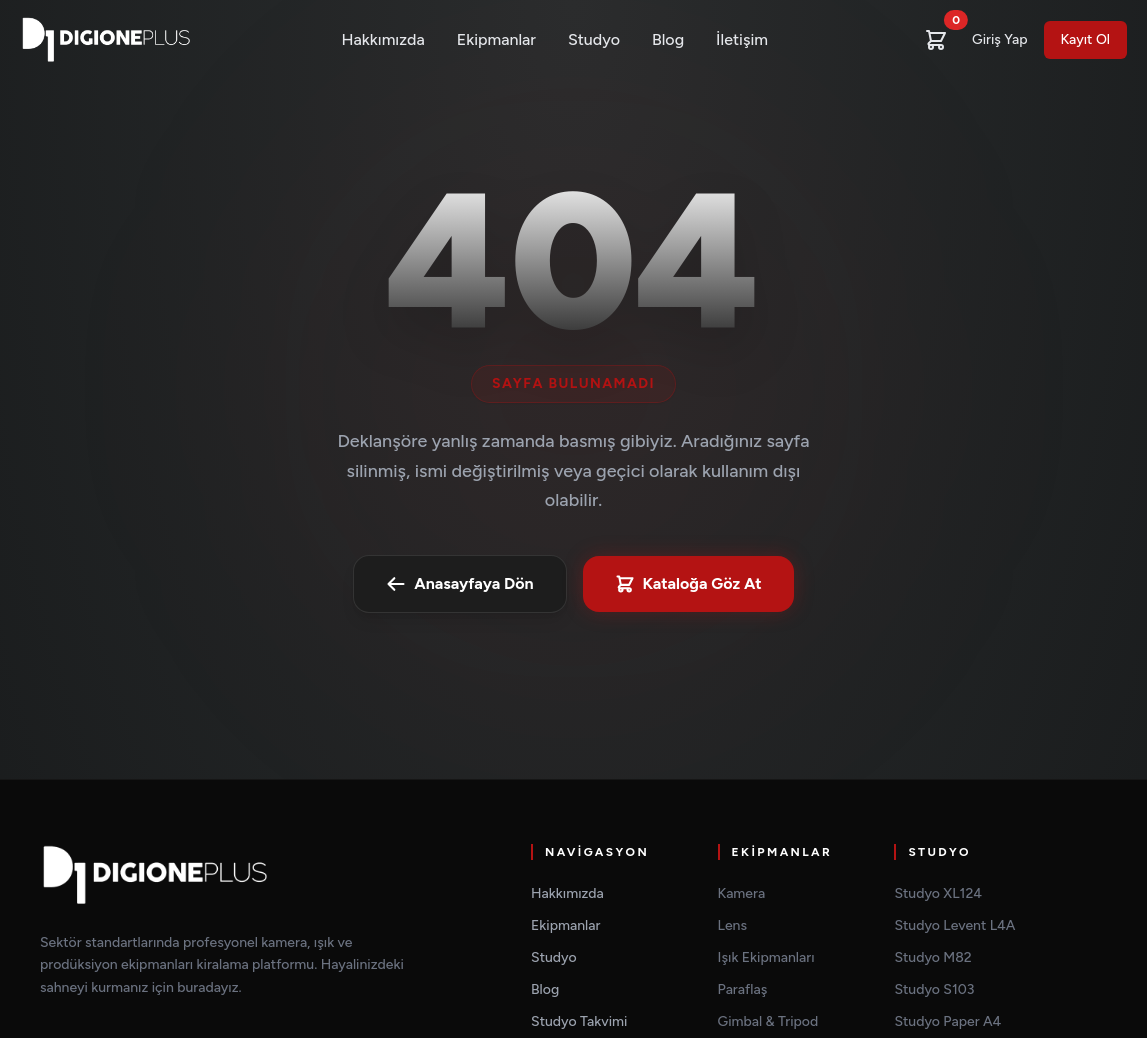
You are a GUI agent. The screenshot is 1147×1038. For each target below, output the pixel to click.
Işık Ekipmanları (766, 957)
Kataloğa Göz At (688, 584)
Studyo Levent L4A (954, 925)
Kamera (742, 893)
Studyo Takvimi (579, 1021)
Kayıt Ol (1085, 39)
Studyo (594, 39)
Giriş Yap (999, 39)
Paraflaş (743, 989)
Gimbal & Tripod (768, 1021)
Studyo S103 (934, 989)
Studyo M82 (932, 957)
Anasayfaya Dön (459, 584)
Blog (668, 39)
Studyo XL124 (938, 893)
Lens (732, 925)
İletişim (742, 39)
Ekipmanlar (496, 39)
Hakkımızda (383, 39)
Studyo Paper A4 (947, 1021)
